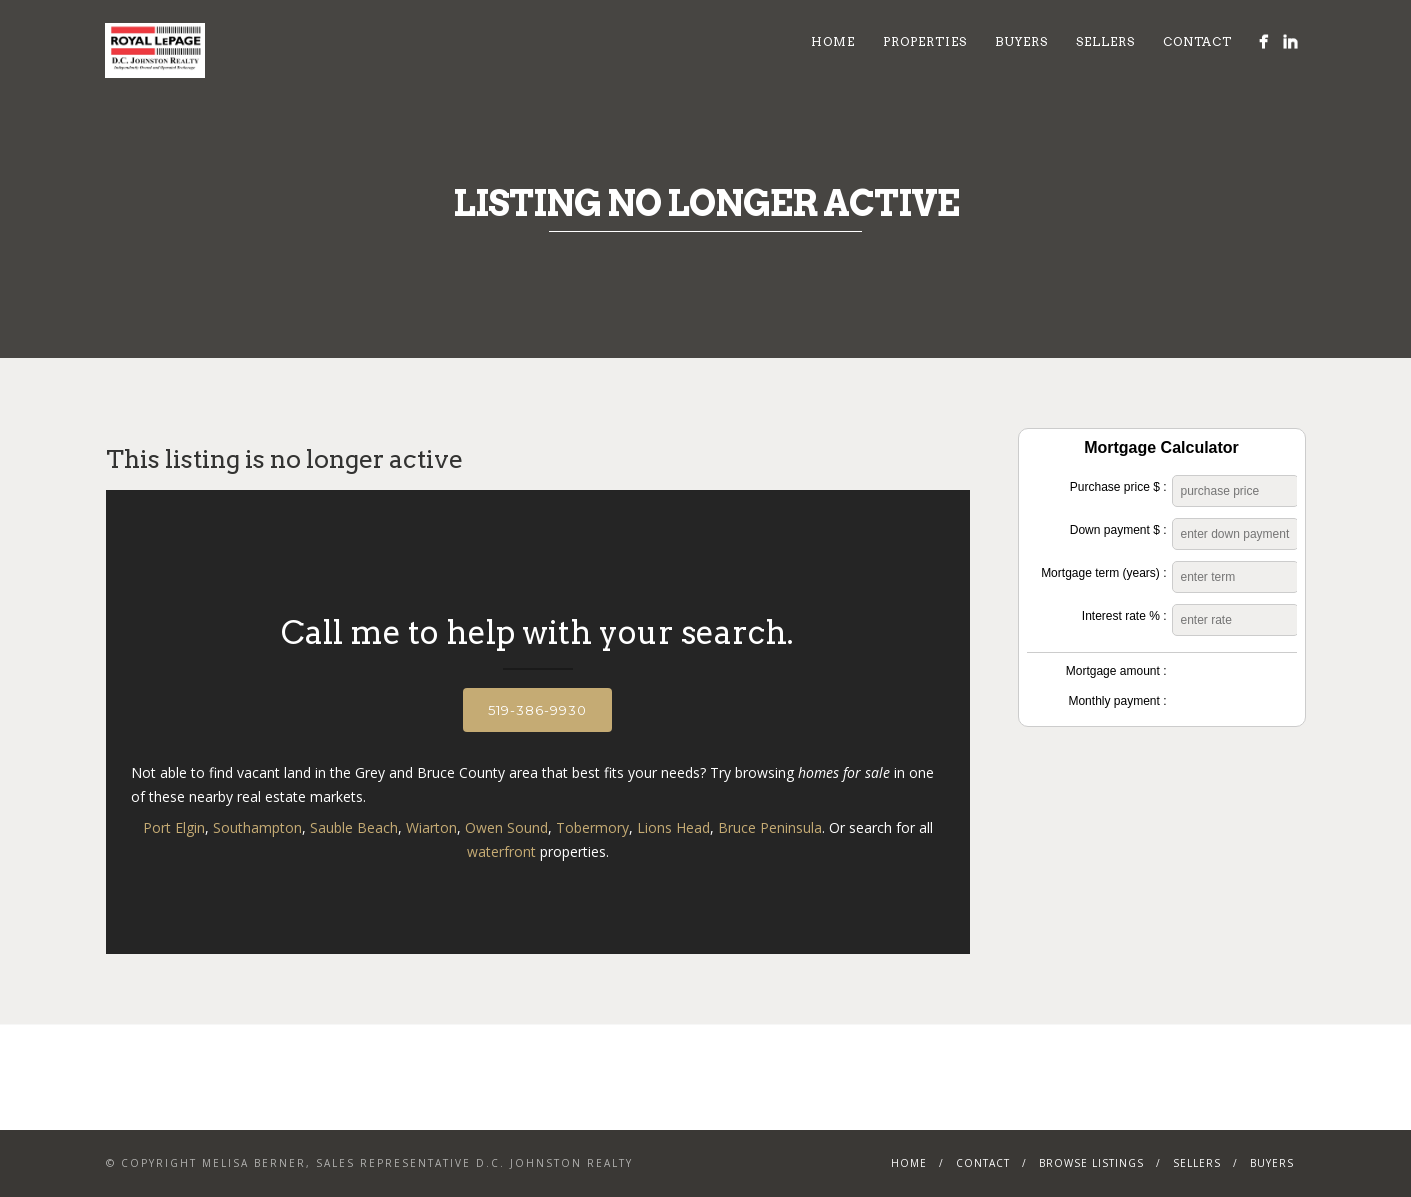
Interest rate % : (1124, 616)
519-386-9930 (537, 710)
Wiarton (431, 827)
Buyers (1021, 41)
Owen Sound (506, 827)
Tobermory (592, 827)
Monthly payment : (1117, 701)
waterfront (501, 851)
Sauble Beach (354, 827)
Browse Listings (1091, 1163)
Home (833, 41)
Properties (925, 41)
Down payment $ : (1118, 530)
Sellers (1105, 41)
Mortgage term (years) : (1103, 573)
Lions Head (673, 827)
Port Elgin (174, 827)
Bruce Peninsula (770, 827)
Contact (1197, 41)
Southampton (257, 827)
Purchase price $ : (1118, 487)
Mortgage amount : (1116, 671)
